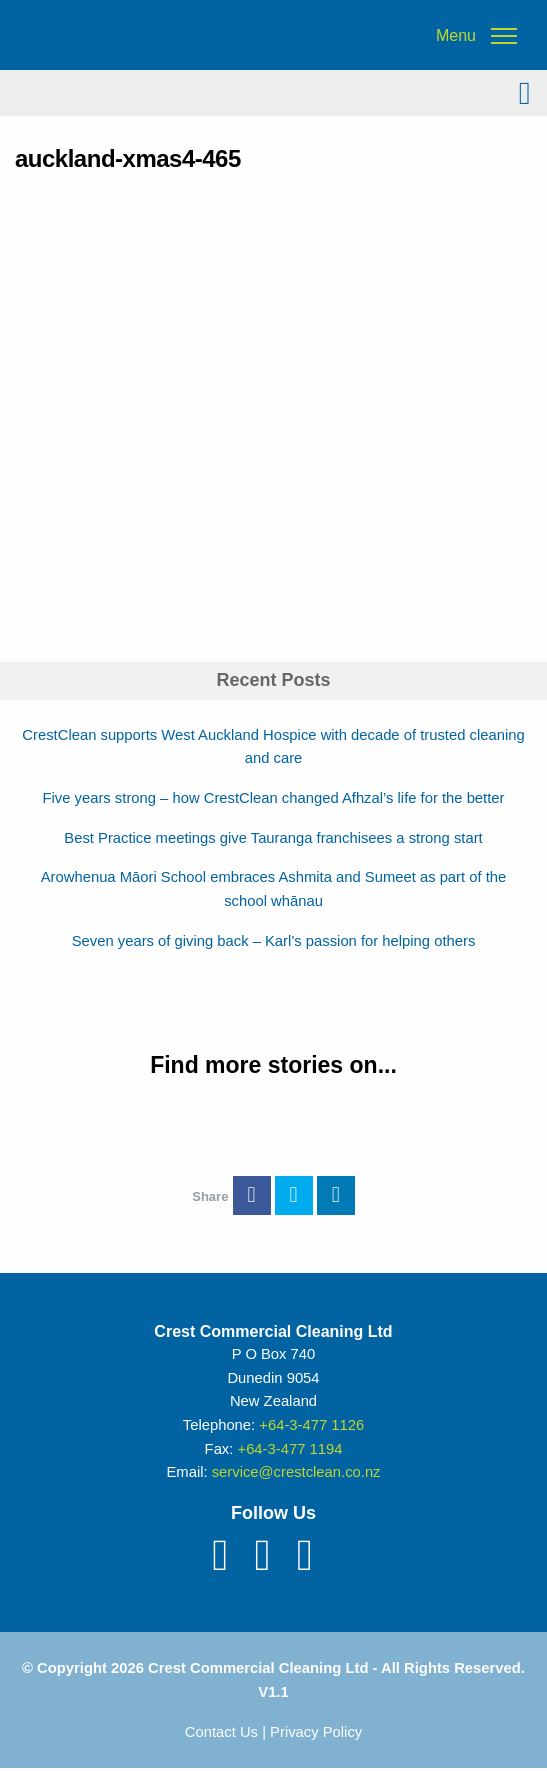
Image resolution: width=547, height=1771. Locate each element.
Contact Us (221, 1732)
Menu (456, 36)
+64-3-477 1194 (289, 1449)
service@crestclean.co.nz (296, 1472)
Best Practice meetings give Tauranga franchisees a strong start (273, 838)
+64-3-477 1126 (311, 1425)
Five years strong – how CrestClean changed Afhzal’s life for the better (274, 798)
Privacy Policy (316, 1732)
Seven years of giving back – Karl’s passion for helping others (274, 941)
